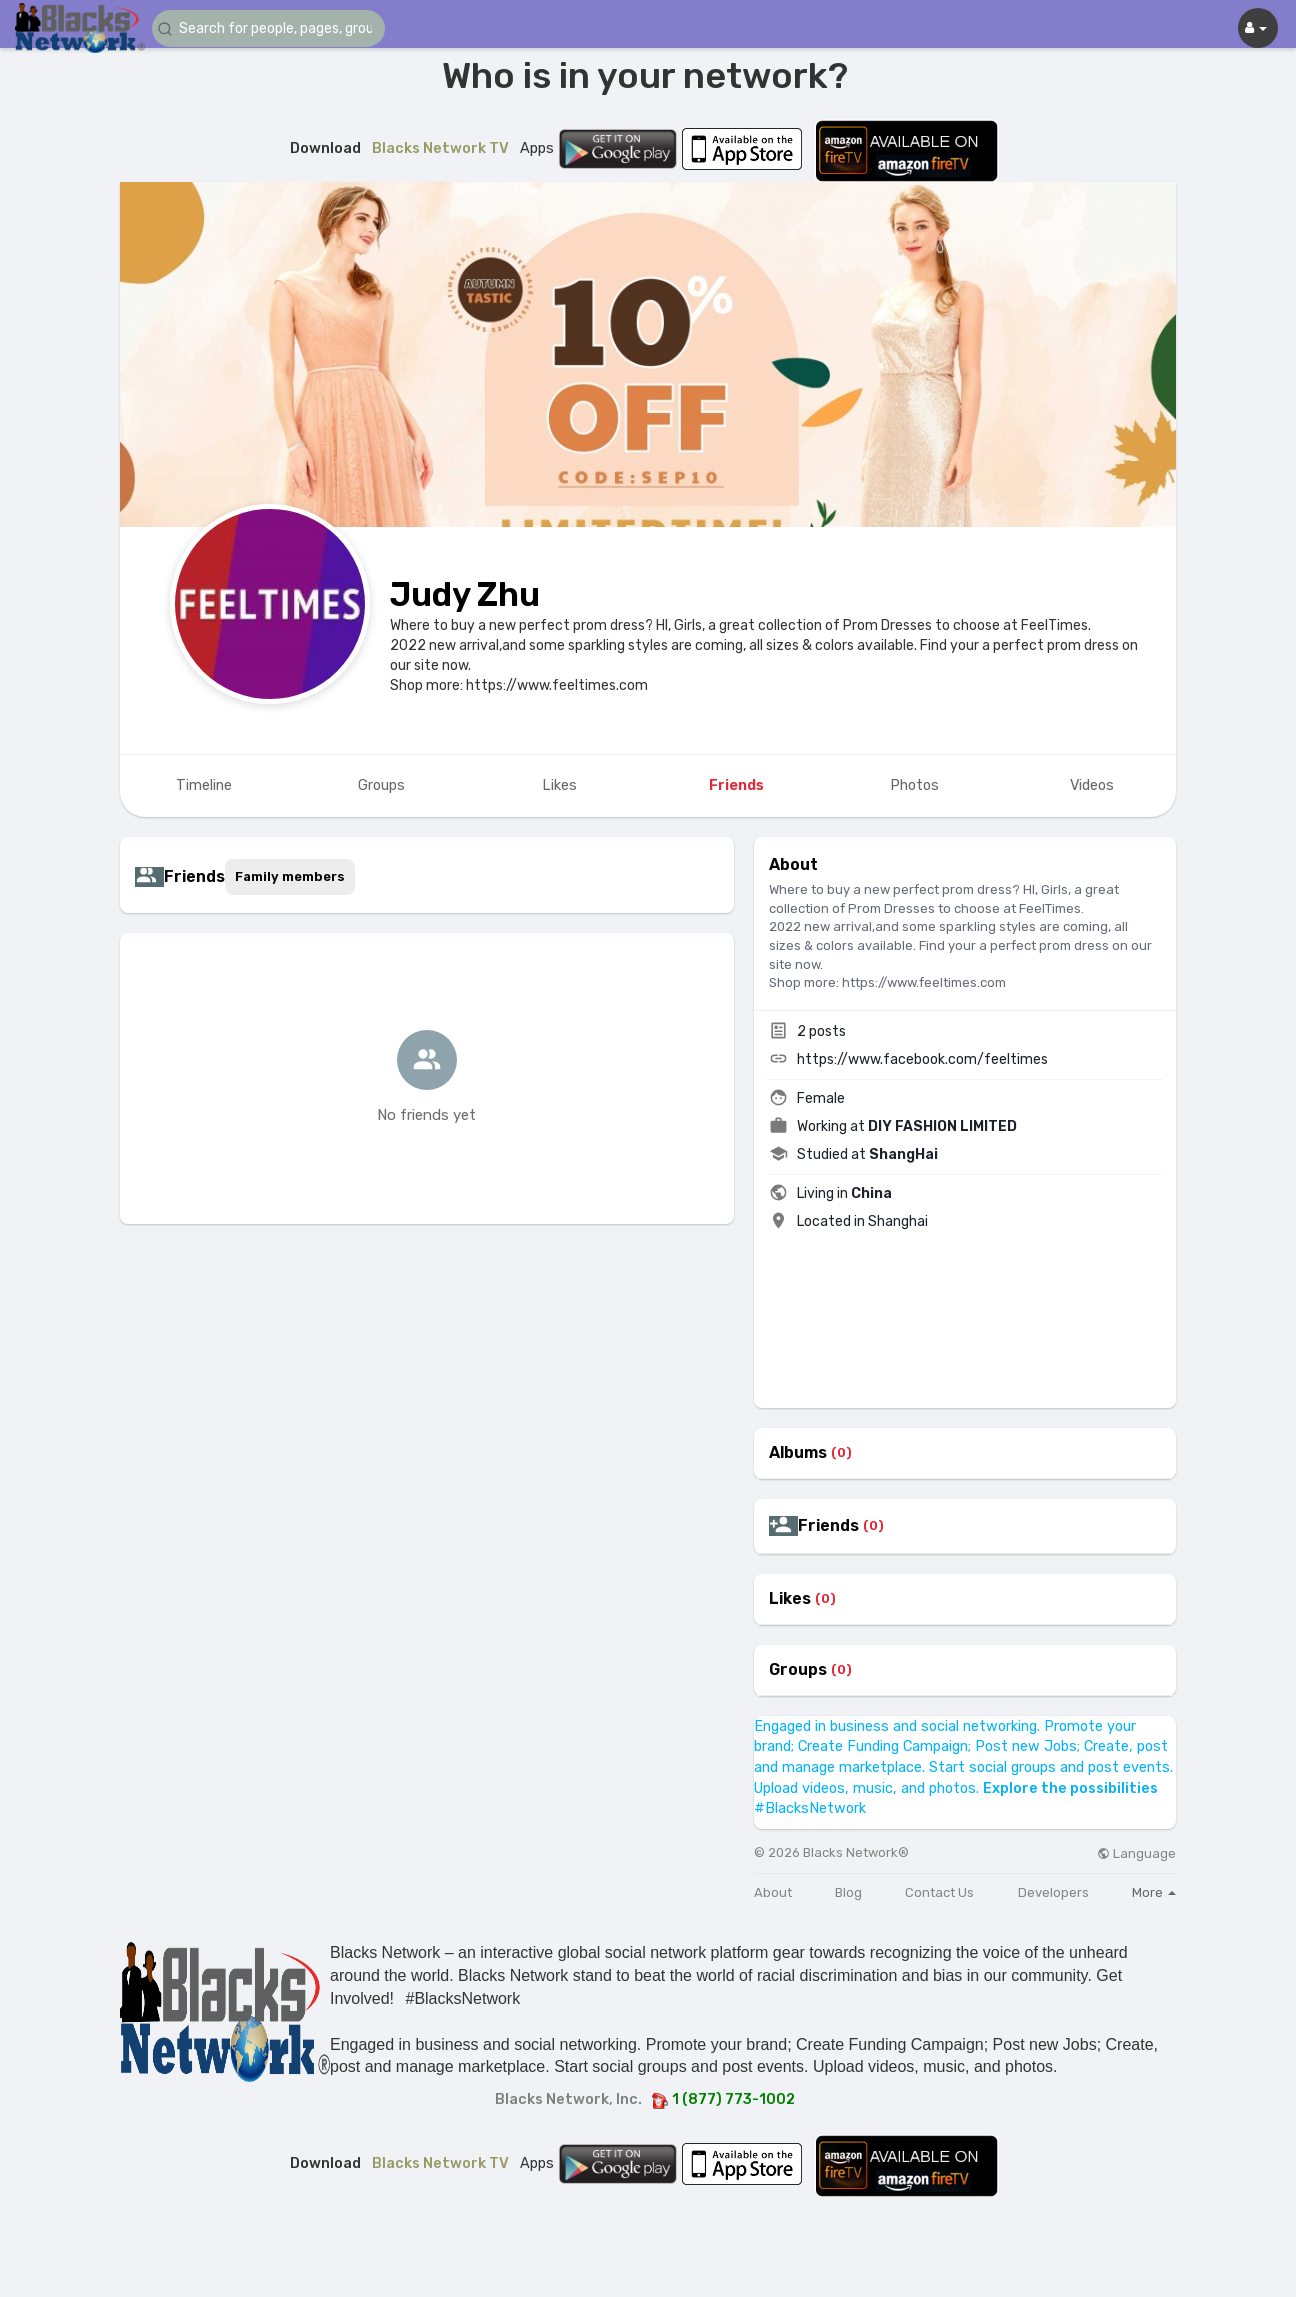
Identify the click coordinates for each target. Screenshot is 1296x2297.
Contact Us (939, 1892)
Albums (798, 1453)
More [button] (1154, 1892)
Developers (1053, 1892)
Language (1136, 1853)
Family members (290, 876)
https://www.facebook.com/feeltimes (922, 1059)
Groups (798, 1670)
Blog (848, 1892)
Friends (828, 1526)
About (773, 1892)
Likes (790, 1599)
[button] (272, 28)
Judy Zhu (465, 594)
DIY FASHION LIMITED (942, 1126)
